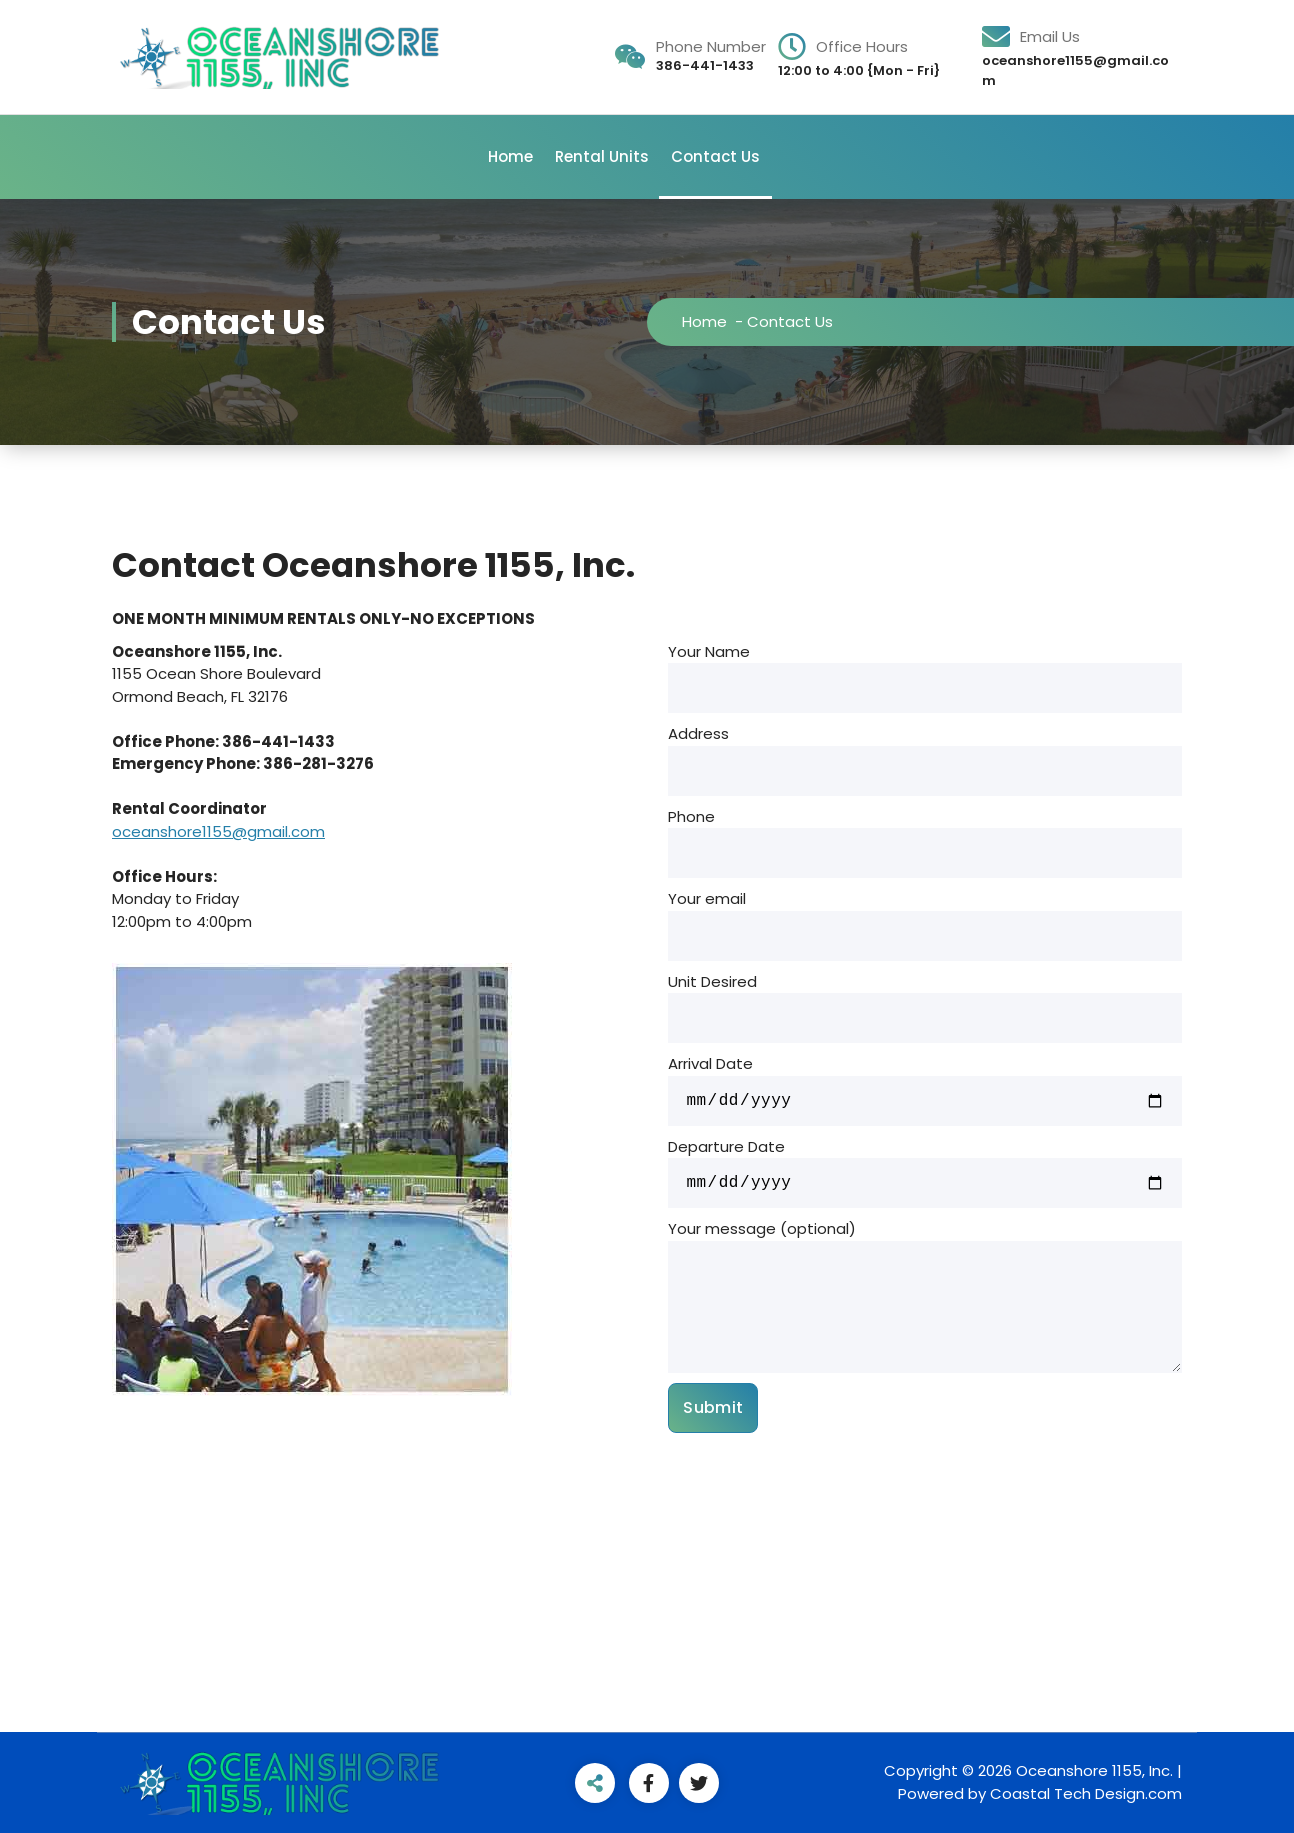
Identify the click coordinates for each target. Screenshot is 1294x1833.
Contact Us (715, 156)
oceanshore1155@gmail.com (218, 831)
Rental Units (602, 156)
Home (510, 156)
